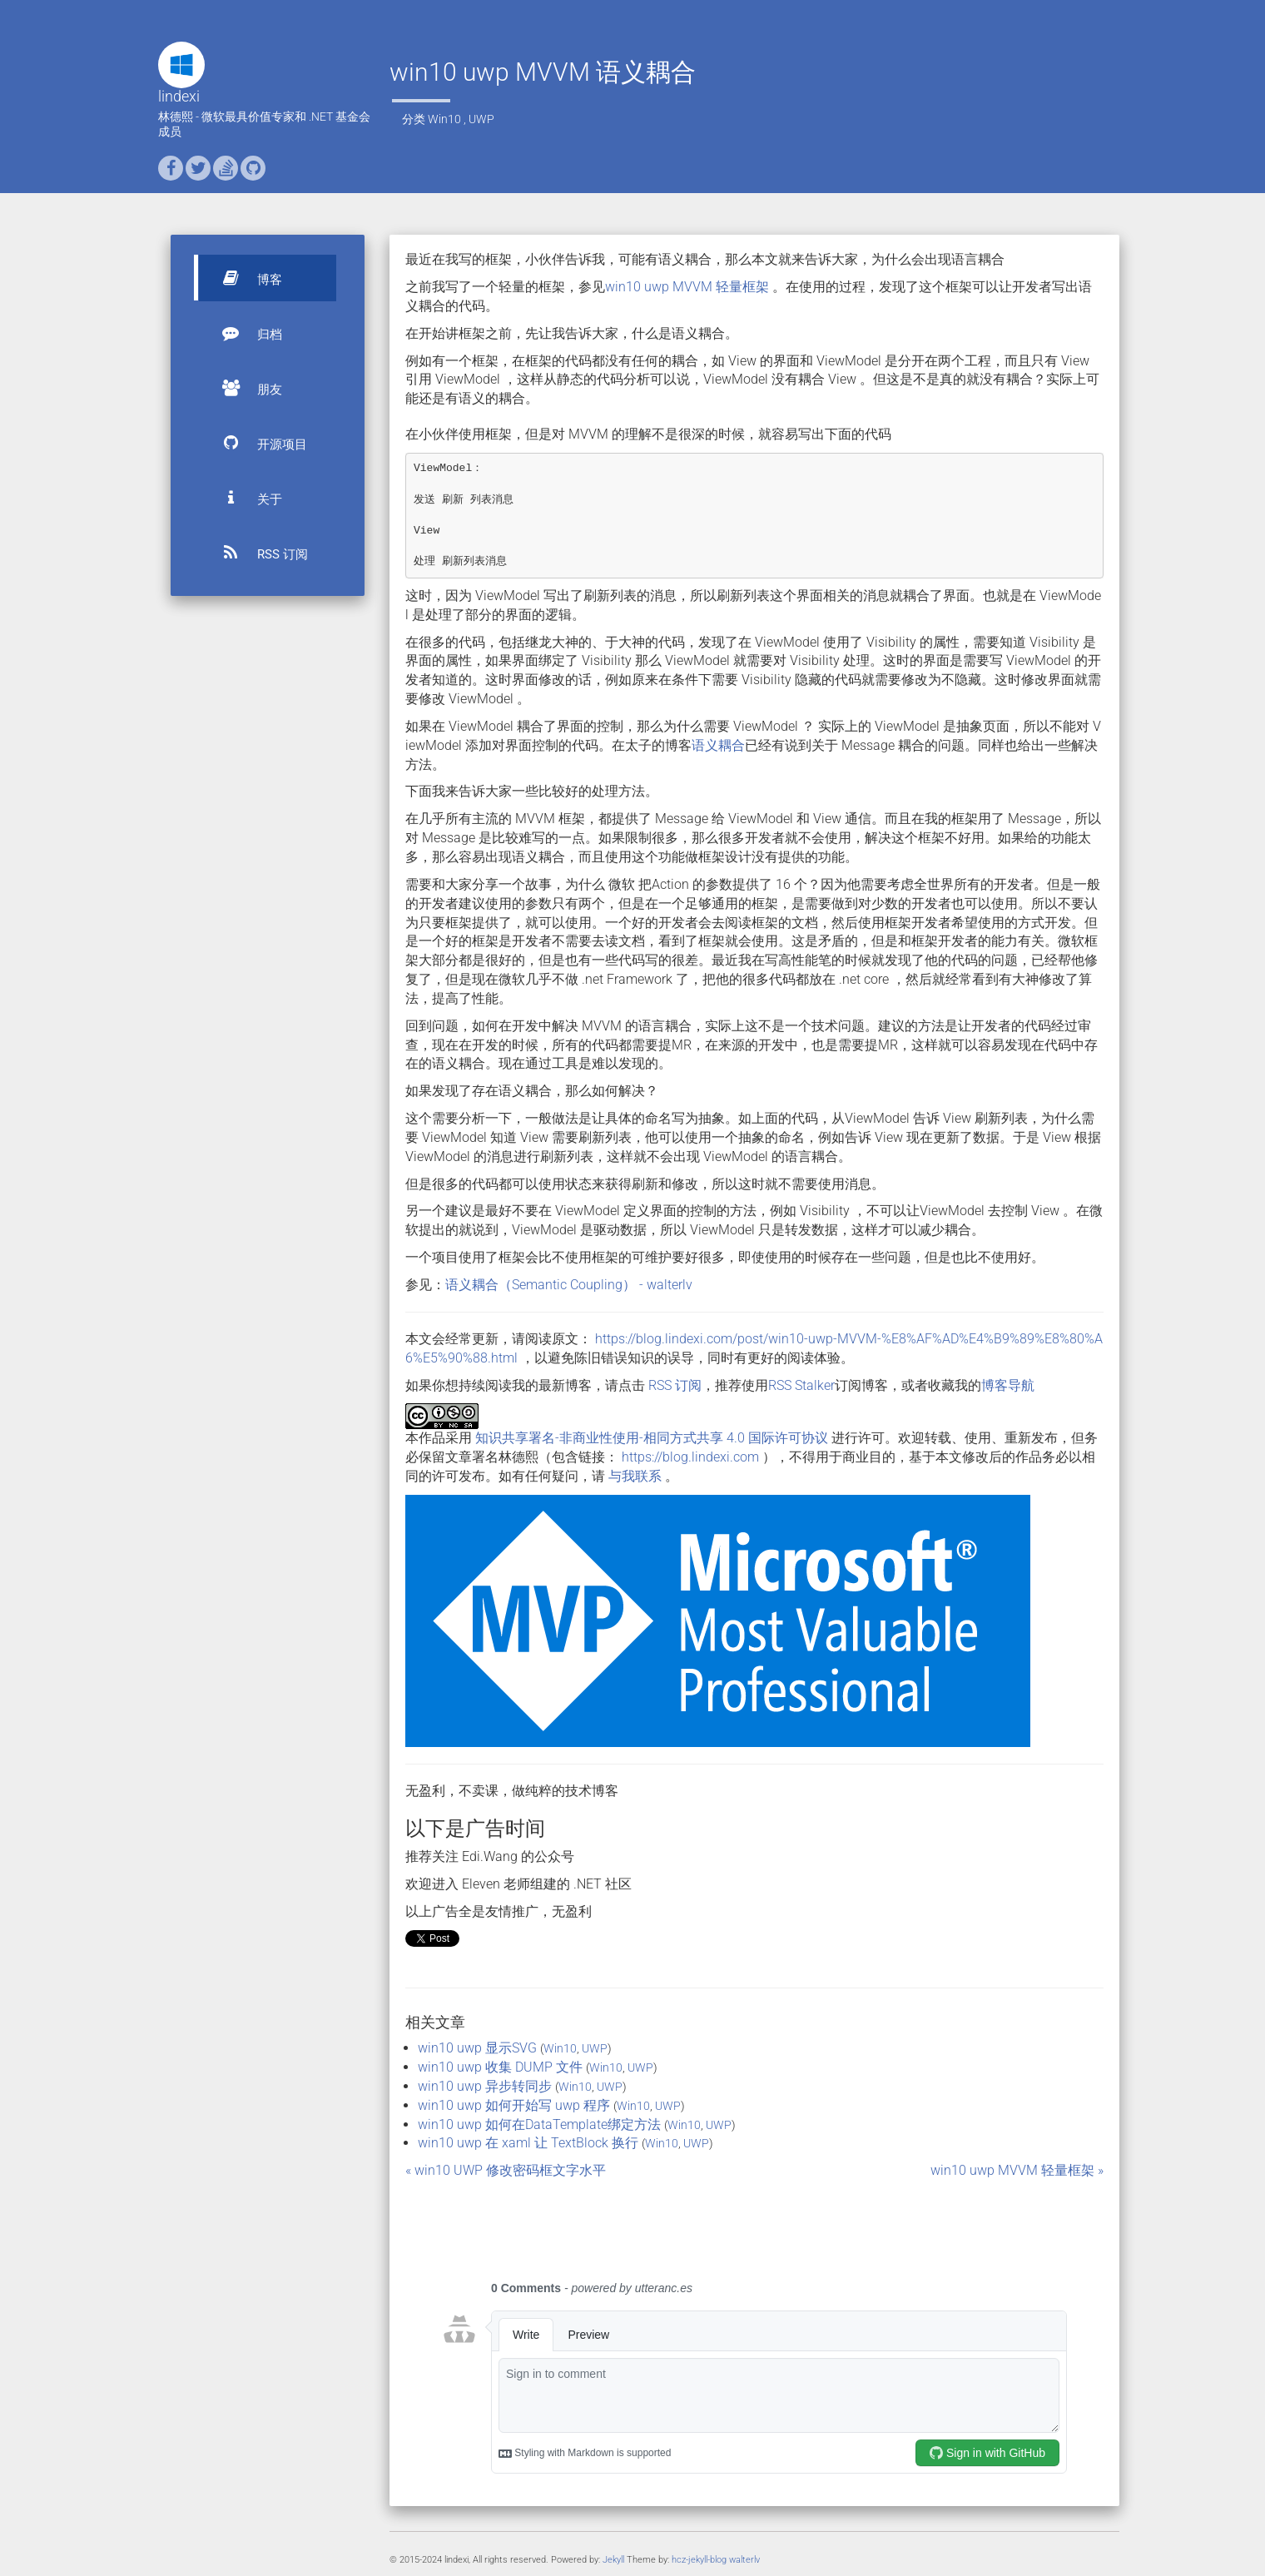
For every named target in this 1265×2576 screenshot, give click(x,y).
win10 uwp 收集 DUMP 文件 (500, 2067)
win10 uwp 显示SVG (477, 2048)
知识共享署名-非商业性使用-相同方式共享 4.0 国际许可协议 (651, 1438)
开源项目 (257, 442)
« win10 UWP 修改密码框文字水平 (505, 2170)
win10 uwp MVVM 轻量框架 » (1017, 2170)
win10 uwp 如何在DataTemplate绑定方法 (539, 2124)
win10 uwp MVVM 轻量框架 (688, 287)
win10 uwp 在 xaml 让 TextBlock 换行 (528, 2143)
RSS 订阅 (257, 552)
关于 (244, 497)
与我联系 (635, 1476)
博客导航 (1007, 1385)
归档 (244, 333)
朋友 (244, 388)
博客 (244, 278)
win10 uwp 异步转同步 (485, 2086)
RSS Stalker (801, 1385)
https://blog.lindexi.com (690, 1457)
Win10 (444, 119)
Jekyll (613, 2559)
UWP (481, 119)
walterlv (744, 2559)
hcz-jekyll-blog (699, 2559)
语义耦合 (718, 745)
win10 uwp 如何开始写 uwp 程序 (514, 2105)
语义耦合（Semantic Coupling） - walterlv (568, 1285)
